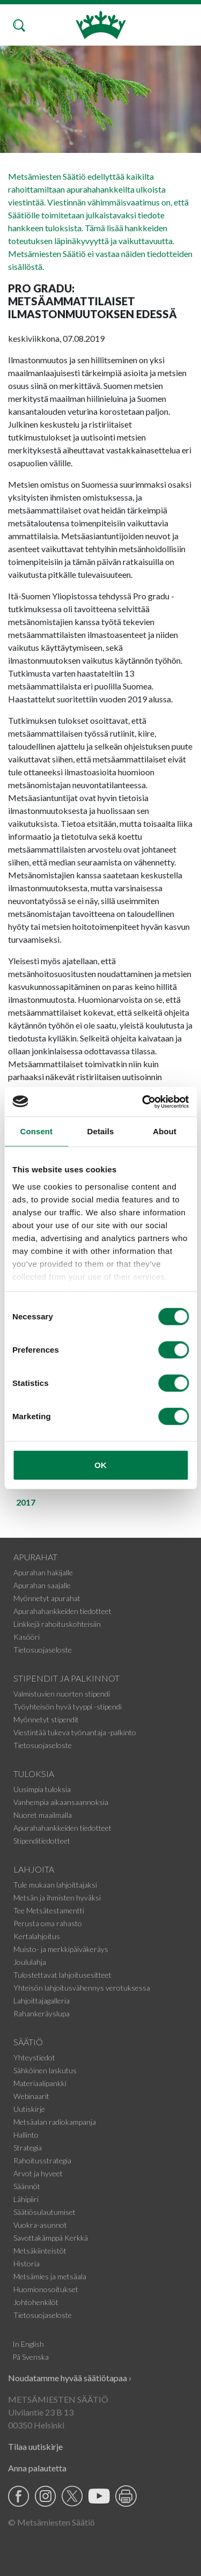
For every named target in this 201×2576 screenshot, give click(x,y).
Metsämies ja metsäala (49, 2276)
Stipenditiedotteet (41, 1840)
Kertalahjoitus (36, 1936)
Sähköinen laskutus (45, 2070)
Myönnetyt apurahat (46, 1598)
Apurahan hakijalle (43, 1572)
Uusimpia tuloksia (42, 1789)
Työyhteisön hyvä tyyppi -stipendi (67, 1706)
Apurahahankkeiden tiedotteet (62, 1611)
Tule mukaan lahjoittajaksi (55, 1884)
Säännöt (26, 2186)
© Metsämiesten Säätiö (51, 2522)
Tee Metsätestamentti (48, 1910)
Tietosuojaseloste (42, 1649)
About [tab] (164, 1131)
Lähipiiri (26, 2199)
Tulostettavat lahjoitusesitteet (62, 1974)
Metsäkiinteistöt (39, 2250)
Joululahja (29, 1961)
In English (28, 2344)
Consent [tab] (36, 1131)
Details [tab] (100, 1131)
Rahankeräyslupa (41, 2013)
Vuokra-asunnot (40, 2224)
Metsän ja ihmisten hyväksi (57, 1897)
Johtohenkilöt (35, 2302)
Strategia (27, 2147)
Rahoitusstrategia (42, 2160)
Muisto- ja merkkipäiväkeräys (60, 1949)
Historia (26, 2263)
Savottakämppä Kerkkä (50, 2237)
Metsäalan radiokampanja (54, 2121)
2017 (25, 1502)
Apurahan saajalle (42, 1585)
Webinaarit (31, 2096)
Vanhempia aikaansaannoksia (60, 1802)
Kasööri (26, 1636)
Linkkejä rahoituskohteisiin (57, 1623)
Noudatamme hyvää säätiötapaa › (69, 2378)
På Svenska (30, 2356)
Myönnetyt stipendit (46, 1719)
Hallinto (26, 2134)
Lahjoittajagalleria (41, 2000)
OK (100, 1465)
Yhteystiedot (34, 2057)
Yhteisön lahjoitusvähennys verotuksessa (81, 1987)
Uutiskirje (29, 2108)
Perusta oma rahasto (47, 1923)
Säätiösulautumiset (44, 2212)
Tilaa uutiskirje (35, 2446)
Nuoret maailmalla (42, 1814)
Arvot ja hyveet (38, 2173)
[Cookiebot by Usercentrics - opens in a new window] (143, 1102)
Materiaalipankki (39, 2083)
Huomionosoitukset (45, 2289)
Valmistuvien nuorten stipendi (61, 1693)
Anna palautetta (37, 2468)
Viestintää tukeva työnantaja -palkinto (74, 1732)
